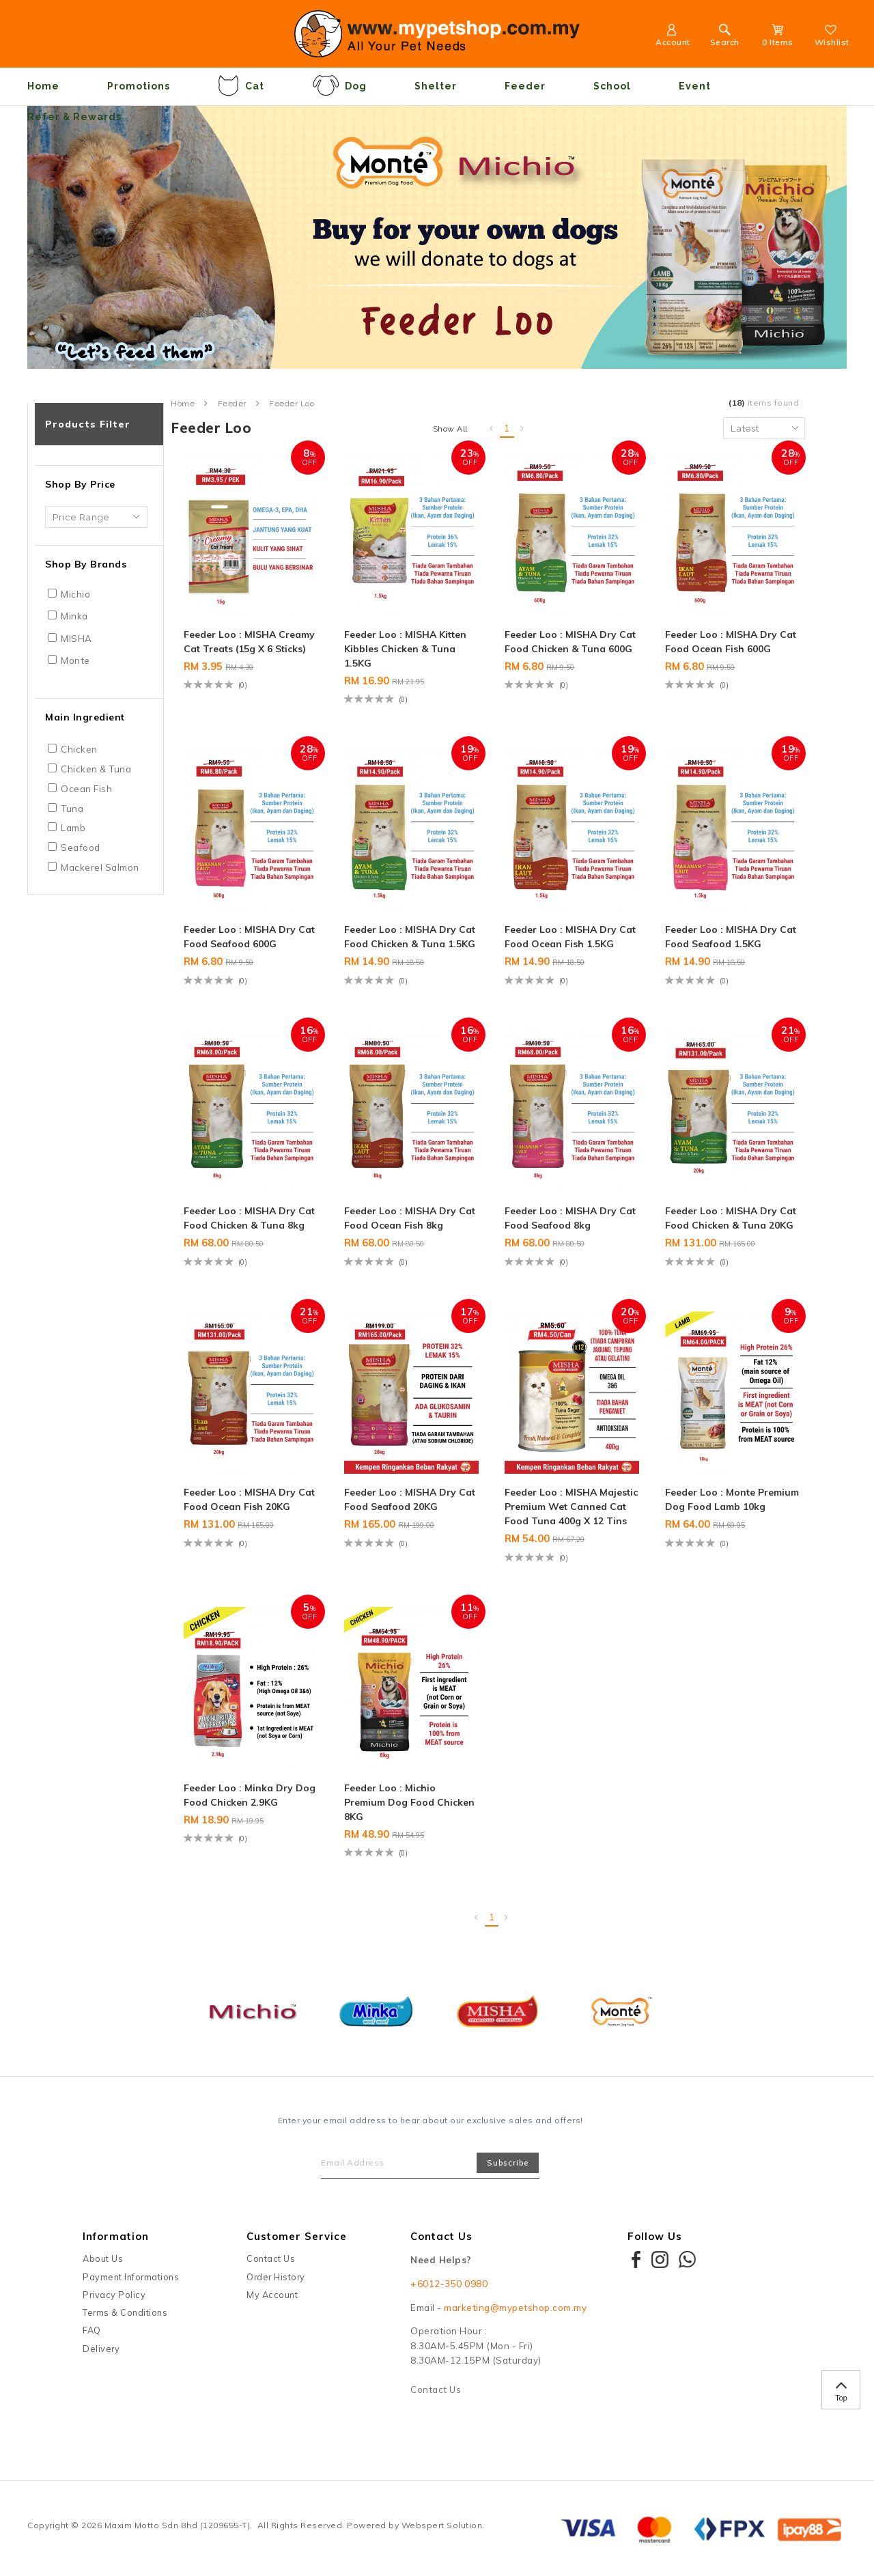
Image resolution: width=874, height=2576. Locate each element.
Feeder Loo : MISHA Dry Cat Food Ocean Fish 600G (730, 641)
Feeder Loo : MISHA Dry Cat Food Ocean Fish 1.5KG (570, 936)
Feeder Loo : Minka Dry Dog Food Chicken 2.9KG (249, 1795)
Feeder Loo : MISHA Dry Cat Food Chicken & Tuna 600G (570, 641)
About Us (103, 2258)
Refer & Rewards (74, 116)
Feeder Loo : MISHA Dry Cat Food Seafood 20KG (409, 1499)
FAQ (92, 2330)
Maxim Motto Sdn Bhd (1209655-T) (177, 2525)
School (612, 86)
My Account (272, 2294)
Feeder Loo (291, 403)
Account (673, 37)
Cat (241, 85)
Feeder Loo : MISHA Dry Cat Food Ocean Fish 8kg (409, 1218)
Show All (450, 429)
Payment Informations (131, 2276)
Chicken (79, 749)
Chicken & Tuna (96, 769)
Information (116, 2236)
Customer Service (296, 2236)
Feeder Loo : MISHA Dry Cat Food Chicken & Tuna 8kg (249, 1218)
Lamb (73, 827)
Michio (75, 594)
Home (43, 86)
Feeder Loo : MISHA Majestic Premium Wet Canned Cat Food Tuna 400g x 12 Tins (571, 1506)
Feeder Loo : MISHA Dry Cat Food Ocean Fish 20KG (249, 1499)
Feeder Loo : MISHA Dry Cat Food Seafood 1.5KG (730, 936)
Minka (74, 616)
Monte (75, 660)
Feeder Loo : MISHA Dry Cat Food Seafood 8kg (570, 1218)
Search (724, 37)
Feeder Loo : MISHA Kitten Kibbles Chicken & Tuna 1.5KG (405, 648)
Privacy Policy (114, 2294)
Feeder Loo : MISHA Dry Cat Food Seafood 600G (249, 936)
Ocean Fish (86, 788)
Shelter (435, 86)
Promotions (138, 86)
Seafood (80, 847)
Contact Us (270, 2258)
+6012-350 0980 (449, 2283)
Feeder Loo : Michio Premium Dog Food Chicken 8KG (409, 1802)
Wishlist (832, 37)
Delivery (101, 2348)
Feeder (525, 86)
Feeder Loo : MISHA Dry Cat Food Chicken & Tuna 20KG (730, 1218)
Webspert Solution (442, 2525)
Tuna (72, 808)
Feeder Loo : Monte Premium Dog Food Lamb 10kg (732, 1499)
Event (695, 86)
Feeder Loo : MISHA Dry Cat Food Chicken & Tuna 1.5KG (409, 936)
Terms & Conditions (125, 2312)
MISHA (76, 638)
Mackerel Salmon (100, 867)
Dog (339, 85)
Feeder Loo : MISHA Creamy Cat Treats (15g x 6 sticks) (249, 641)
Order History (275, 2276)
